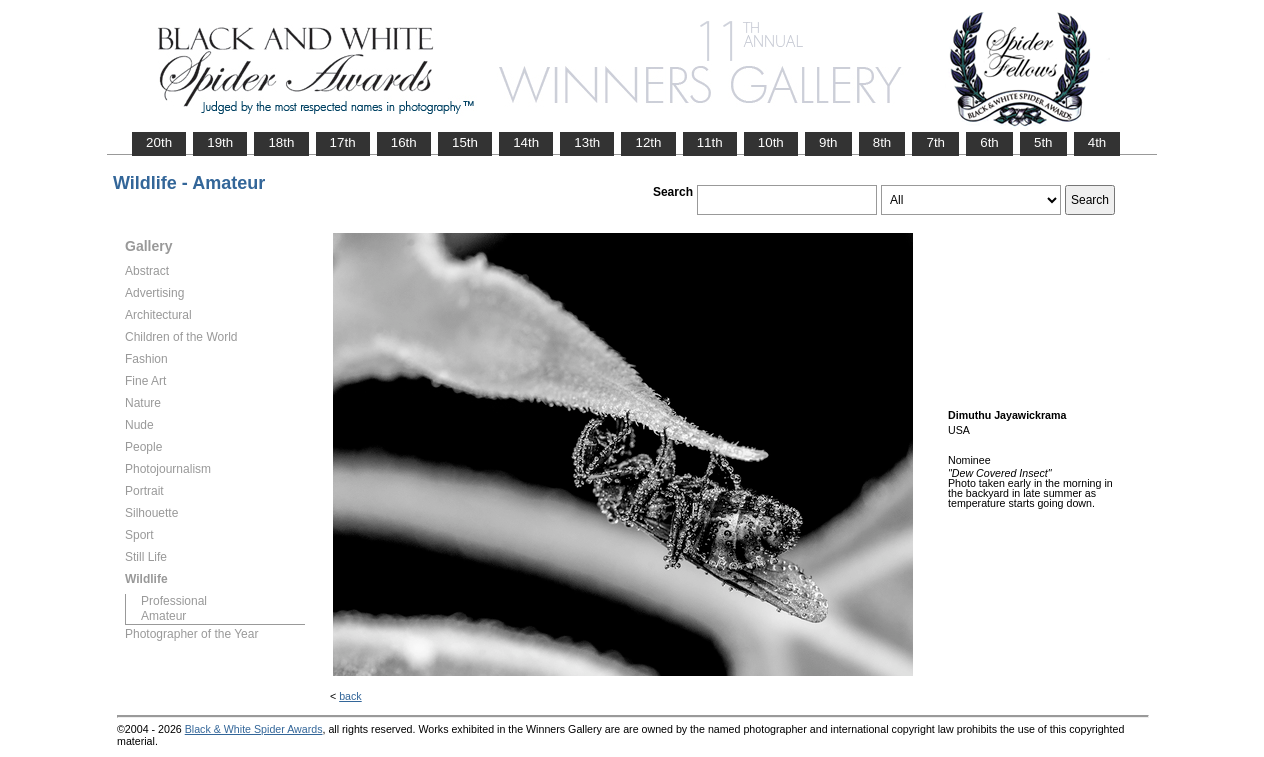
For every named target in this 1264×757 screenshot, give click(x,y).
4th (1097, 142)
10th (771, 142)
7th (935, 142)
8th (882, 142)
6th (989, 142)
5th (1043, 142)
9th (828, 142)
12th (648, 142)
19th (220, 142)
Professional (174, 601)
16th (404, 142)
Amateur (163, 616)
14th (526, 142)
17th (343, 142)
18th (281, 142)
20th (159, 142)
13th (587, 142)
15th (465, 142)
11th (710, 142)
